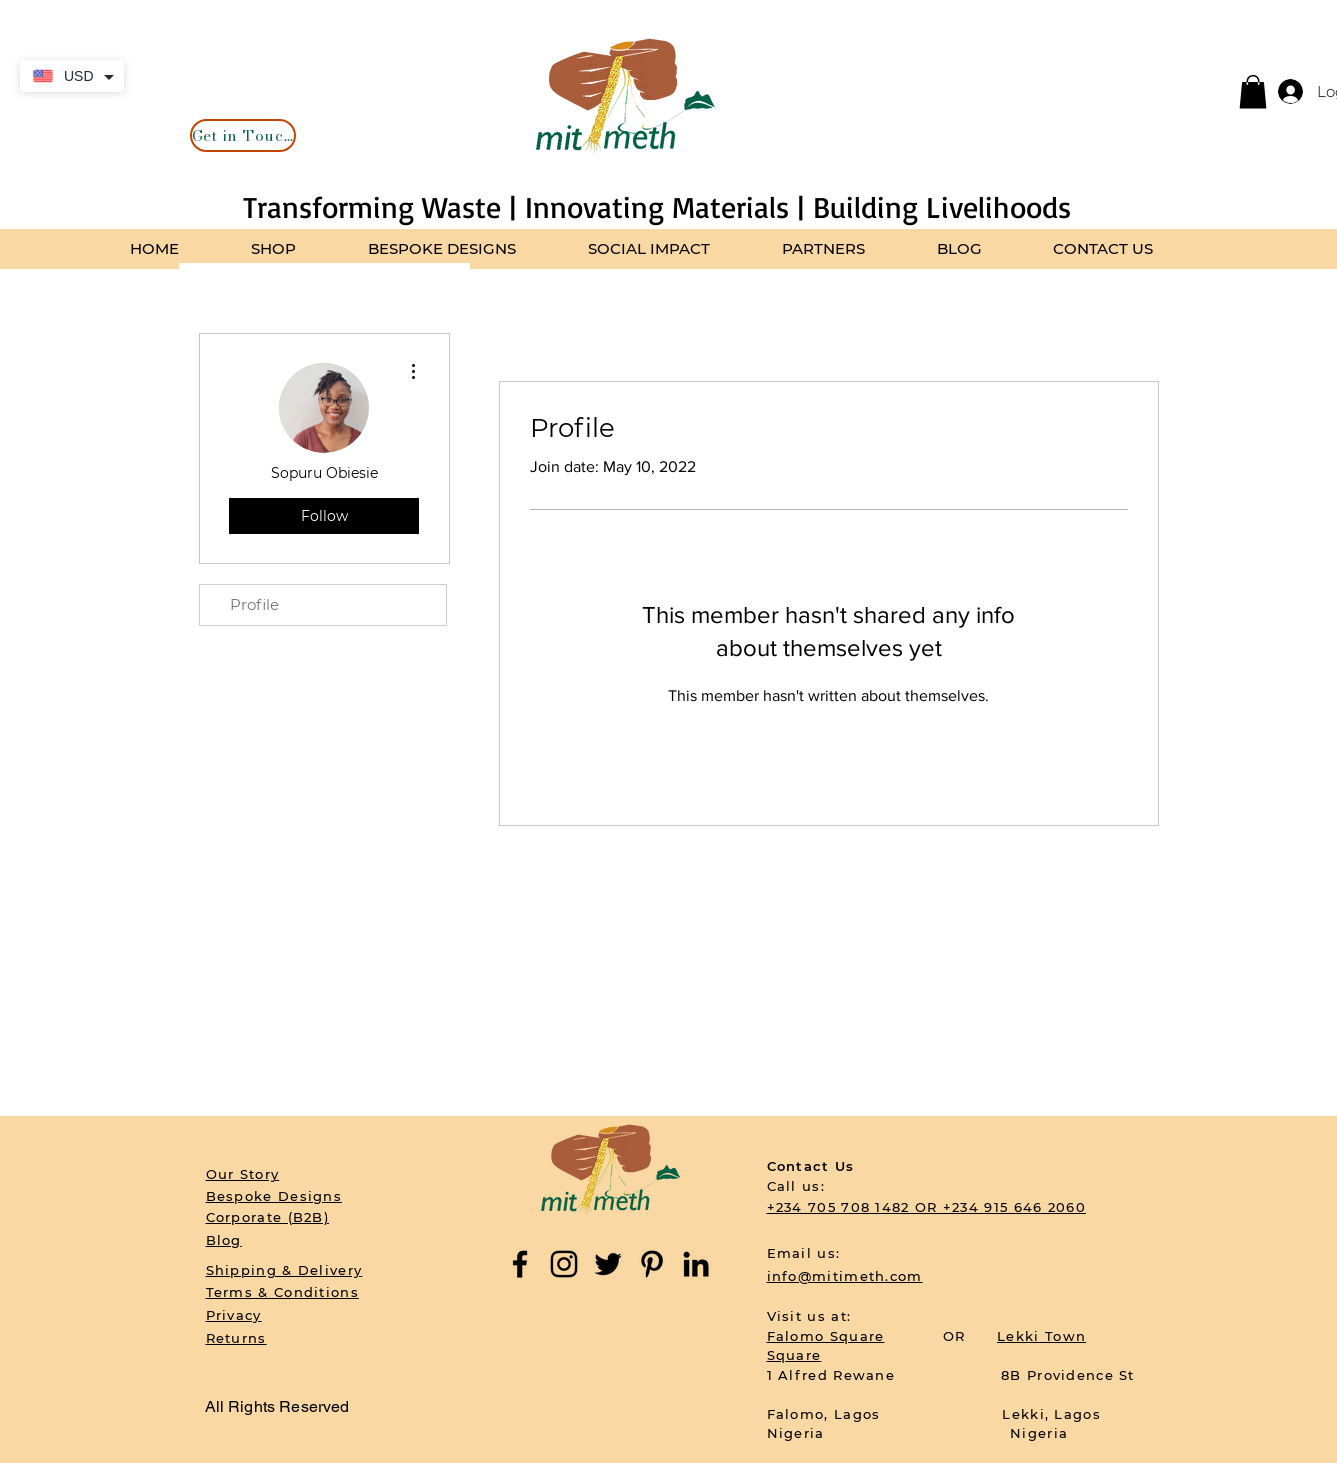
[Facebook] (520, 1264)
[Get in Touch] (243, 135)
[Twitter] (608, 1264)
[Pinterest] (652, 1264)
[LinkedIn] (696, 1264)
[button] (1253, 91)
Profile (254, 604)
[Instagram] (564, 1264)
